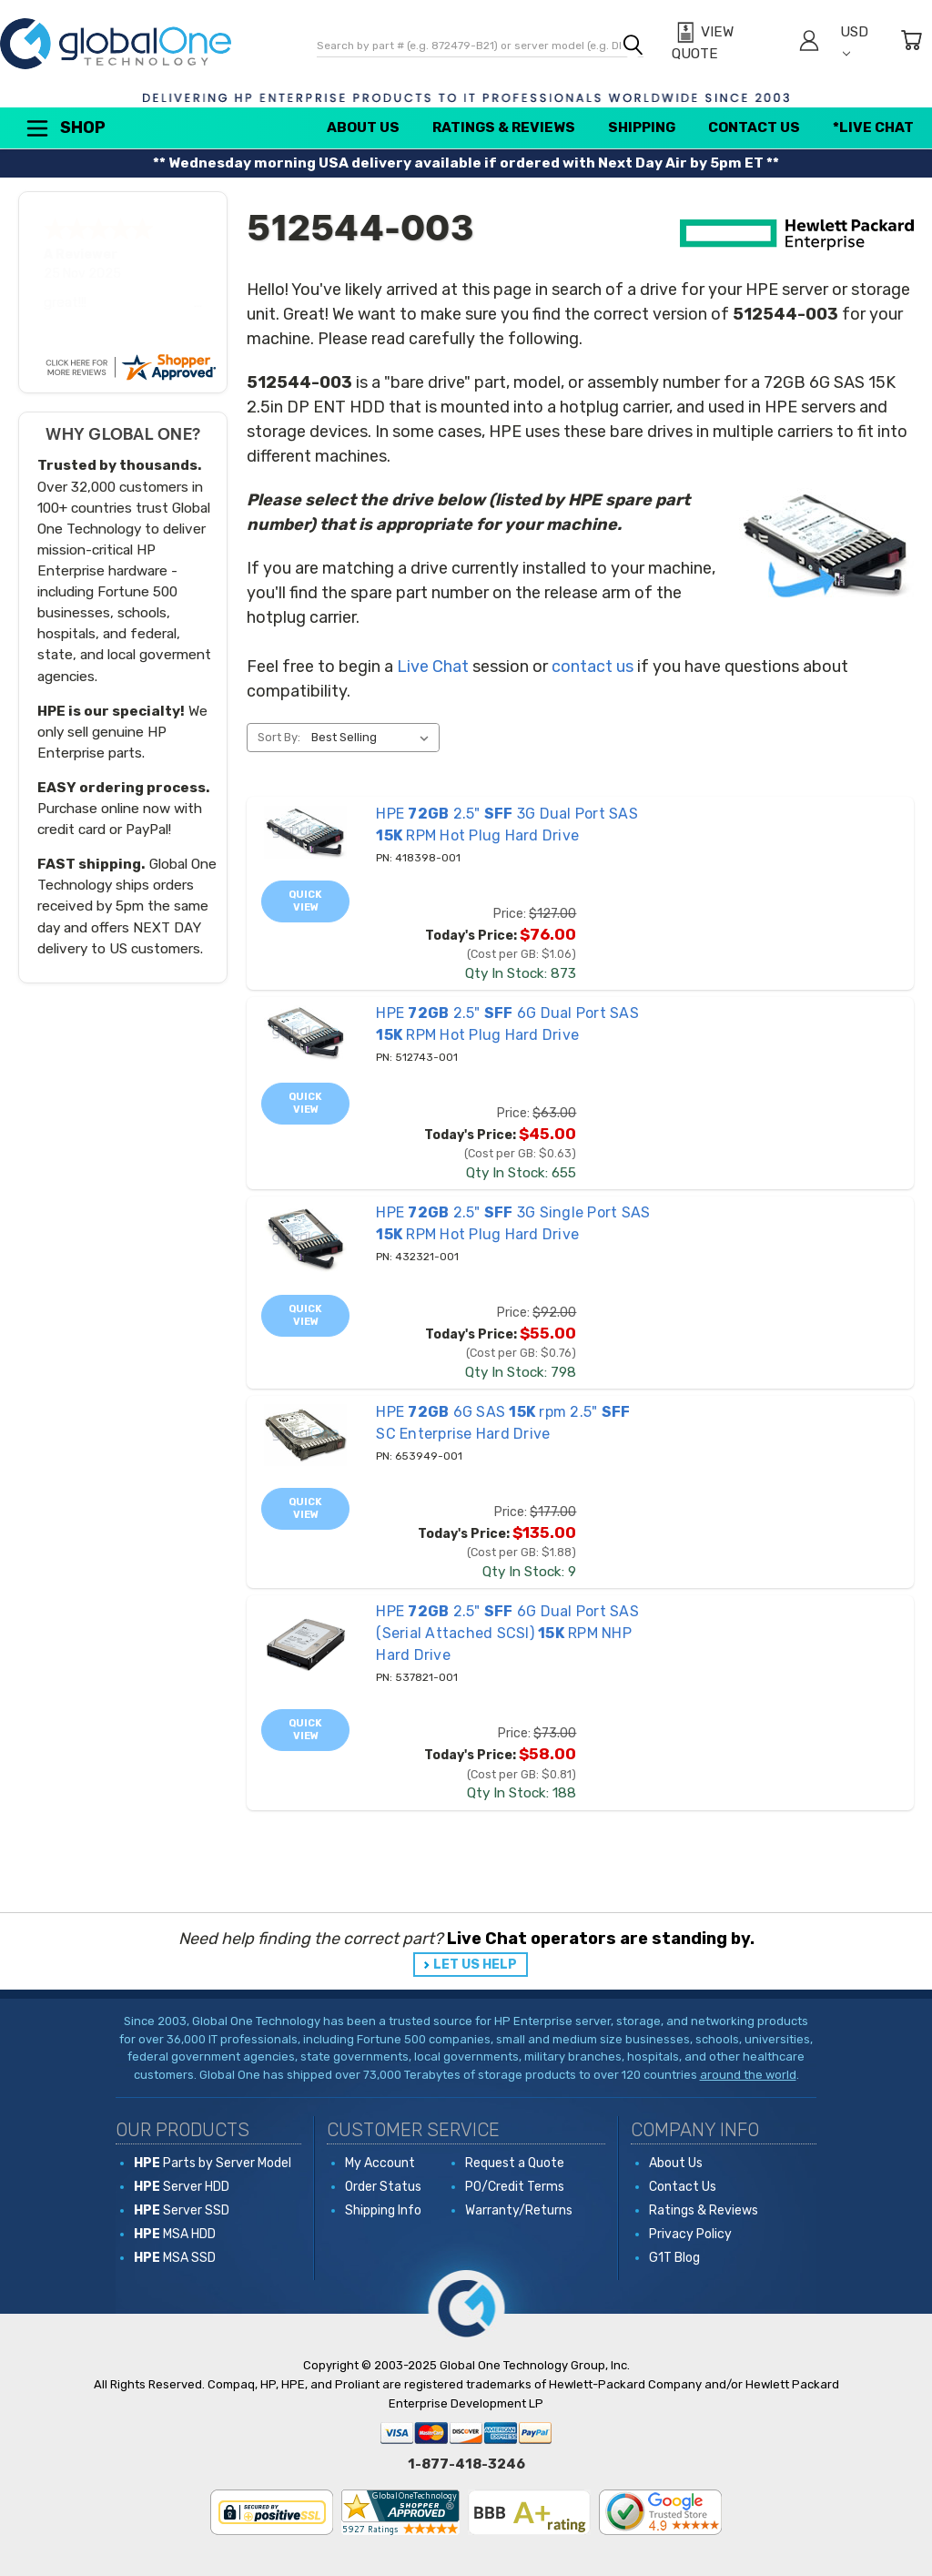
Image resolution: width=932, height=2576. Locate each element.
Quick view (305, 901)
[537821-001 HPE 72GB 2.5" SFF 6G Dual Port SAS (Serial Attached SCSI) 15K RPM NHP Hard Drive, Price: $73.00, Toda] (305, 1645)
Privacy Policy (690, 2234)
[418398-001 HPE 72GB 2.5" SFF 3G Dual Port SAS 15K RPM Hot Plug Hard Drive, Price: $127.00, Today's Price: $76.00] (305, 832)
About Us (363, 127)
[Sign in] (809, 43)
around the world (748, 2075)
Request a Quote (514, 2163)
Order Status (383, 2186)
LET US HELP (475, 1964)
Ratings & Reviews (503, 127)
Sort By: (279, 737)
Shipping (641, 127)
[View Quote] (725, 43)
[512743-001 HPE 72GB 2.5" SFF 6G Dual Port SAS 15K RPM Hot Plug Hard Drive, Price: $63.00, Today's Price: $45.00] (305, 1033)
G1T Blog (674, 2257)
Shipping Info (383, 2210)
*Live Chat (873, 127)
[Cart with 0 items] (911, 43)
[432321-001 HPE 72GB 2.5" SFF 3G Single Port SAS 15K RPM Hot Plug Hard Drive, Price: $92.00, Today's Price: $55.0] (305, 1239)
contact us (592, 667)
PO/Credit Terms (514, 2186)
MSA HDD (175, 2234)
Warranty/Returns (518, 2210)
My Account (380, 2163)
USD (854, 40)
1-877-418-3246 (466, 2464)
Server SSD (181, 2210)
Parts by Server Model (212, 2163)
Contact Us (754, 127)
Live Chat (433, 667)
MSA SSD (175, 2257)
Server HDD (181, 2186)
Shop (65, 128)
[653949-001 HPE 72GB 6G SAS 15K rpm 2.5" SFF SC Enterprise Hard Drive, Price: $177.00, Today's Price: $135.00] (305, 1435)
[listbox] (374, 737)
